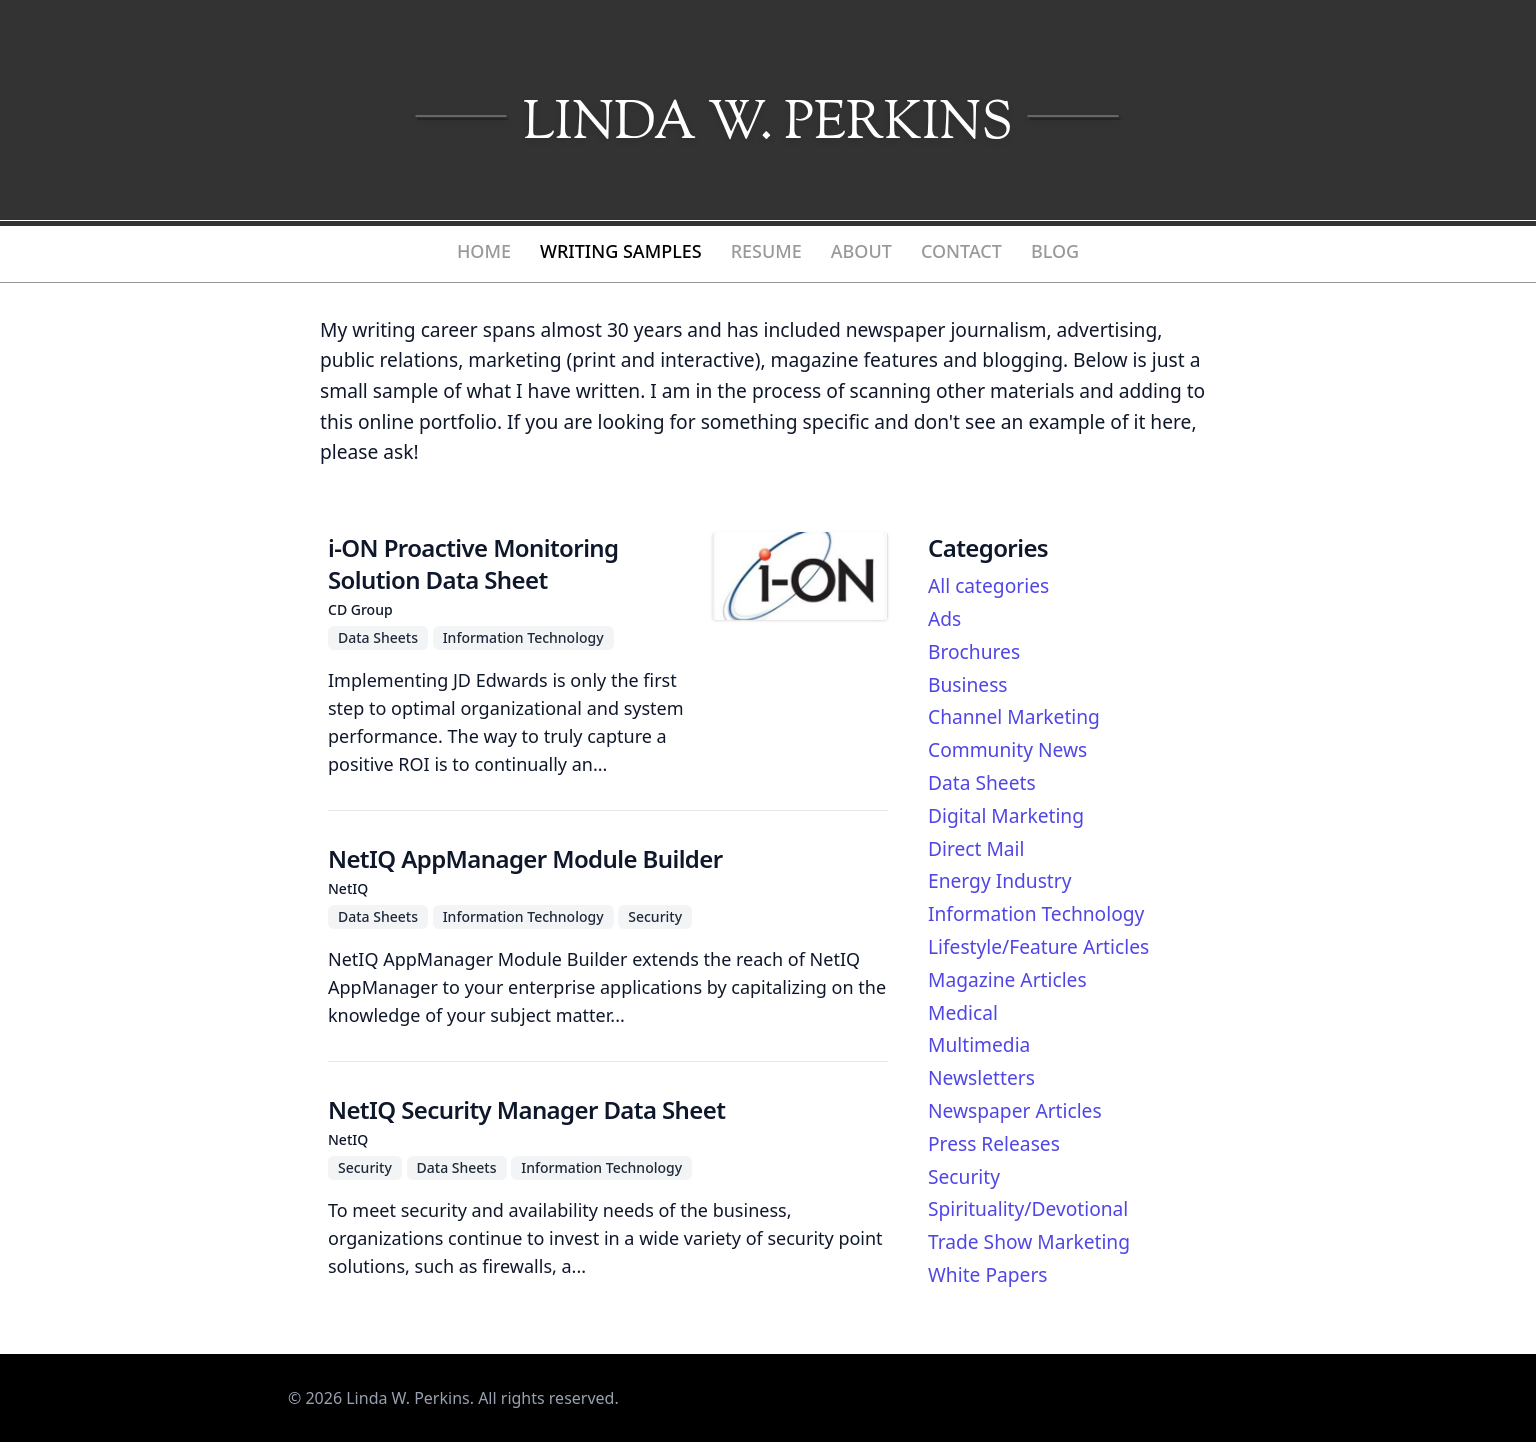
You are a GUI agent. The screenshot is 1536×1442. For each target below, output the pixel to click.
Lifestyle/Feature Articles (1038, 946)
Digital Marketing (1006, 815)
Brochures (974, 651)
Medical (963, 1012)
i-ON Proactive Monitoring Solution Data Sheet (473, 563)
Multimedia (979, 1044)
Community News (1007, 749)
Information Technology (1036, 913)
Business (968, 684)
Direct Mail (976, 848)
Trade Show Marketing (1029, 1241)
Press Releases (994, 1143)
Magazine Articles (1007, 979)
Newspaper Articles (1015, 1110)
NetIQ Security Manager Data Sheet (526, 1109)
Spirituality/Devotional (1028, 1208)
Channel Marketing (1014, 716)
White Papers (988, 1274)
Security (964, 1176)
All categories (988, 585)
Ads (944, 618)
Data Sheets (982, 782)
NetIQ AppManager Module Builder (525, 858)
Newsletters (981, 1077)
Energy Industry (1000, 880)
